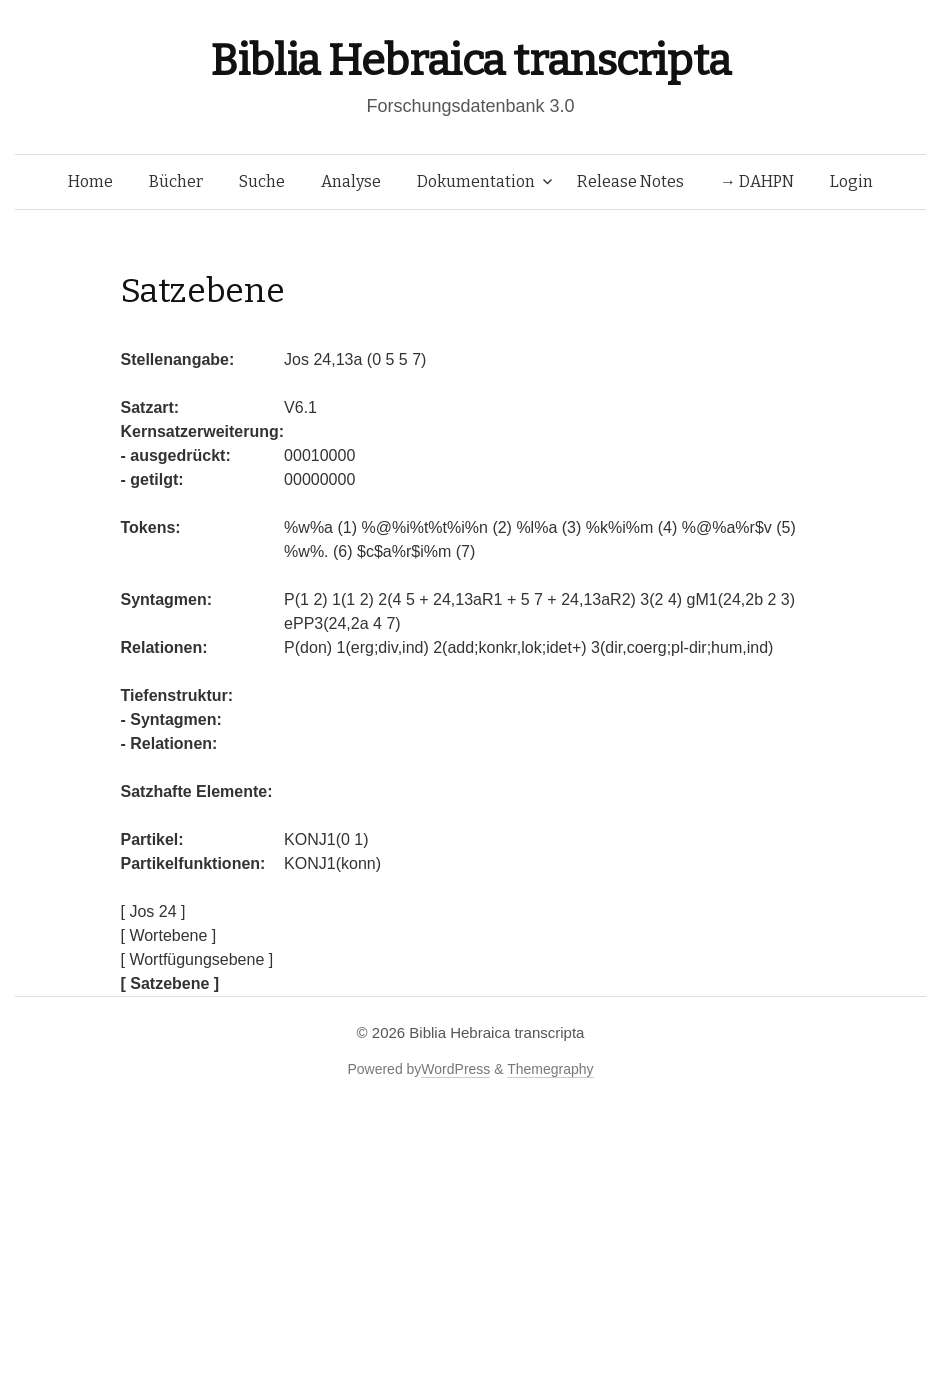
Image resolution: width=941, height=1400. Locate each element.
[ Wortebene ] (169, 935)
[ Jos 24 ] (153, 911)
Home (90, 181)
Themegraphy (550, 1069)
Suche (262, 181)
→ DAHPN (757, 181)
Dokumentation (476, 181)
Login (851, 181)
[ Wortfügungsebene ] (197, 959)
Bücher (176, 181)
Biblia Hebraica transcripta (470, 60)
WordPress (455, 1069)
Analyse (351, 181)
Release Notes (630, 181)
